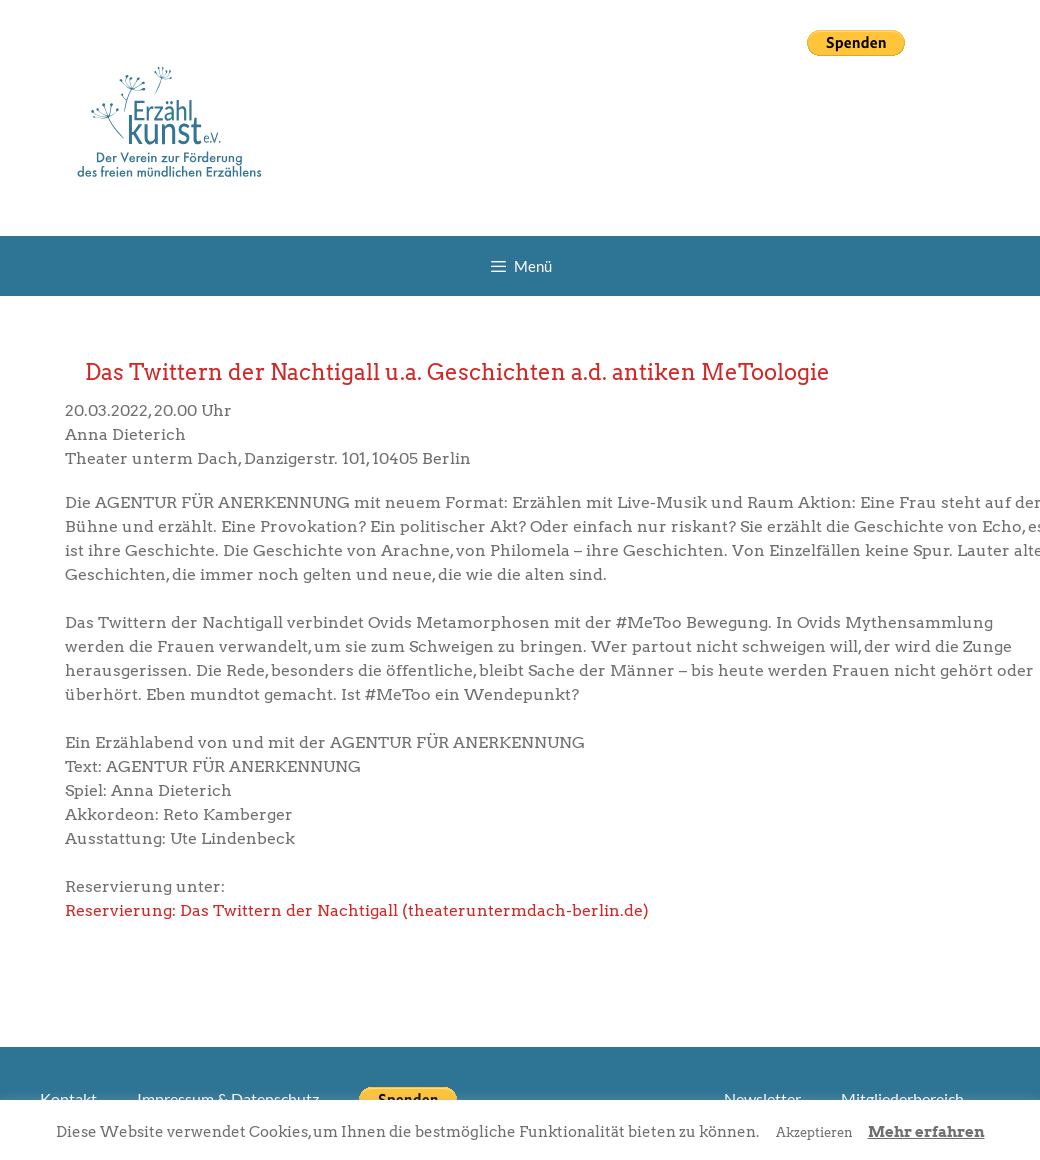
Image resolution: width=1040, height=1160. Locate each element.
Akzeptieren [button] (814, 1132)
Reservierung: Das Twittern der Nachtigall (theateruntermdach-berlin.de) (357, 910)
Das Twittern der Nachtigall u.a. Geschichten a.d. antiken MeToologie (457, 372)
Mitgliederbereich (902, 1098)
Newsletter (762, 1098)
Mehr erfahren (926, 1132)
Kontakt (68, 1098)
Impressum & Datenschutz (228, 1098)
